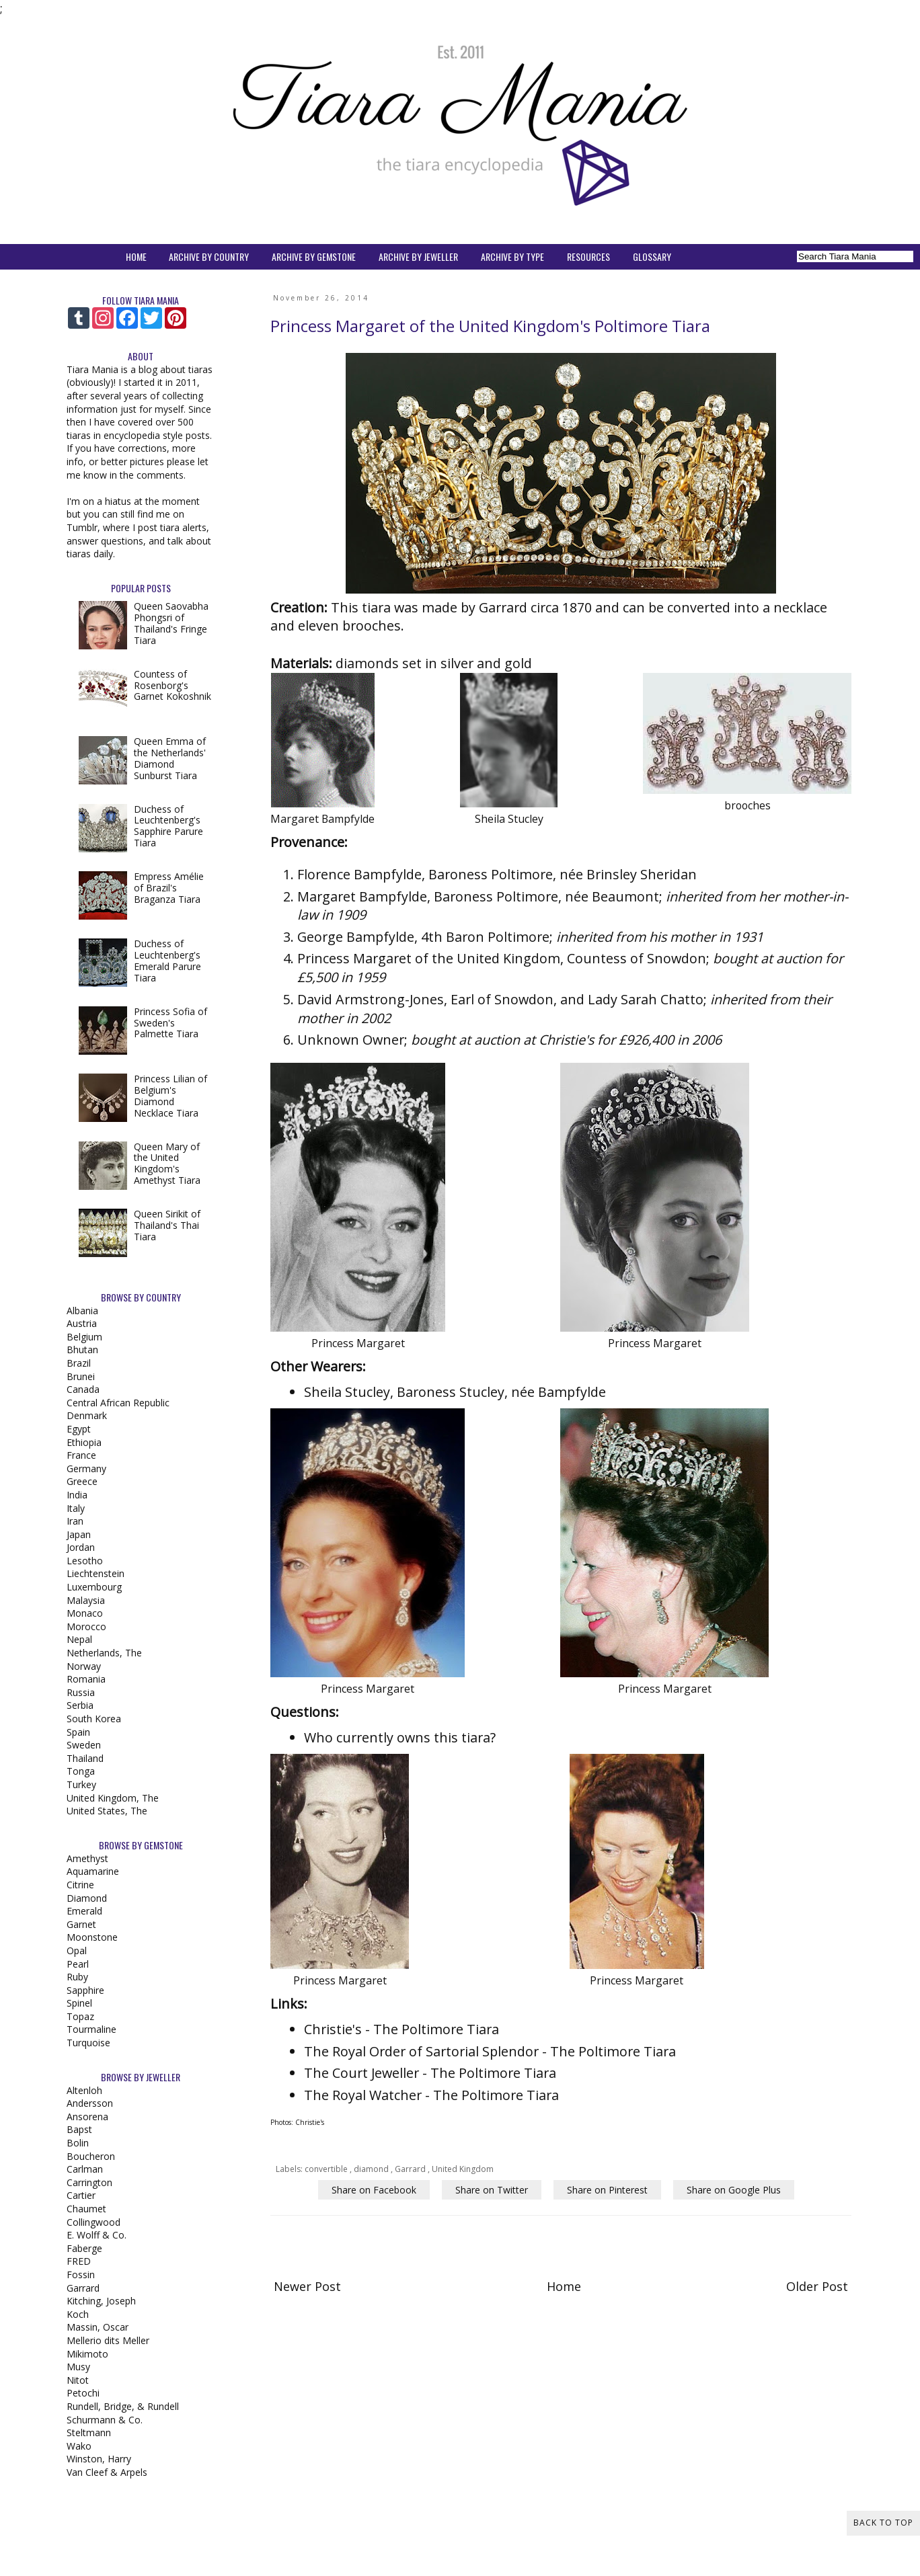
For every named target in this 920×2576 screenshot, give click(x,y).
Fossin (81, 2274)
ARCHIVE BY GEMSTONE (314, 256)
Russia (81, 1692)
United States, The (107, 1810)
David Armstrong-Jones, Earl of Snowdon (425, 999)
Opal (77, 1950)
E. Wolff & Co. (96, 2234)
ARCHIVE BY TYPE (512, 256)
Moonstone (92, 1937)
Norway (84, 1666)
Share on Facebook (374, 2189)
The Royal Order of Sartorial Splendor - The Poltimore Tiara (490, 2051)
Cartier (81, 2195)
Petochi (83, 2392)
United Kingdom (463, 2169)
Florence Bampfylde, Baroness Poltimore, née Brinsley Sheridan (497, 874)
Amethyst (87, 1858)
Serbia (80, 1705)
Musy (78, 2366)
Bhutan (82, 1349)
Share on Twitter (491, 2189)
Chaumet (86, 2208)
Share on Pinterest (607, 2189)
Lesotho (85, 1560)
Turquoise (88, 2042)
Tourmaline (91, 2029)
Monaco (85, 1613)
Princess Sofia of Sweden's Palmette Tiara (170, 1023)
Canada (83, 1389)
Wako (79, 2446)
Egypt (79, 1428)
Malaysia (86, 1600)
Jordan (81, 1547)
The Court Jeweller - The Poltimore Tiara (430, 2073)
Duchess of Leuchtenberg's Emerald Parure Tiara (167, 960)
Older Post (817, 2286)
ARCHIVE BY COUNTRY (209, 256)
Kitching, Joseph (101, 2300)
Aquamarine (93, 1871)
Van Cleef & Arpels (107, 2472)
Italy (76, 1508)
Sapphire (85, 1990)
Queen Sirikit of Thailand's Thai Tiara (167, 1225)
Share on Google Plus (734, 2189)
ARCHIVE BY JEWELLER (418, 256)
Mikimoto (87, 2353)
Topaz (80, 2016)
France (81, 1455)
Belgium (84, 1336)
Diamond (87, 1898)
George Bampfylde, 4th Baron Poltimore (423, 937)
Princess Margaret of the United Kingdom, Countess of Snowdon (501, 958)
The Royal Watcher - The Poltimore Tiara (431, 2095)
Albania (82, 1310)
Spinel (79, 2003)
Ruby (77, 1976)
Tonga (81, 1771)
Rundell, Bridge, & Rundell (123, 2406)
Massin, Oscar (97, 2327)
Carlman (85, 2169)
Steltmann (89, 2432)
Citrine (80, 1884)
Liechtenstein (95, 1573)
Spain (78, 1732)
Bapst (79, 2129)
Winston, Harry (99, 2458)
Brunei (81, 1376)
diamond (372, 2169)
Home (564, 2286)
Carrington (89, 2182)
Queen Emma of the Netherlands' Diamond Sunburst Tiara (170, 758)
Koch (78, 2314)
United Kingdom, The (113, 1798)
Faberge (84, 2248)
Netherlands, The (104, 1652)
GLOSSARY (652, 256)
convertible (327, 2169)
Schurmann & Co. (105, 2419)
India (77, 1494)
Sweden (84, 1744)
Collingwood (93, 2222)
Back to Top (883, 2522)
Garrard (411, 2169)
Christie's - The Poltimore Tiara (401, 2029)
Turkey (81, 1784)
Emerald (84, 1910)
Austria (82, 1323)
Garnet (81, 1924)
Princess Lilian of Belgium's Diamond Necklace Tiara (170, 1095)
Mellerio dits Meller (108, 2340)
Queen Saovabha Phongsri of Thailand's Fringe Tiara (171, 623)
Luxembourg (94, 1586)
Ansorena (87, 2116)
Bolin (78, 2142)
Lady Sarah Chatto (645, 999)
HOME (136, 256)
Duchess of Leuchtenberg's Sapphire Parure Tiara (168, 826)
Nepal (79, 1639)
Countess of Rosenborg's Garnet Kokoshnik (172, 685)
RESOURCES (588, 256)
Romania (86, 1679)
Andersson (90, 2103)
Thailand (85, 1758)
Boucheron (91, 2156)
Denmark (87, 1415)
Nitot (78, 2380)
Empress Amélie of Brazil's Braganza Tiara (169, 887)
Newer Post (307, 2286)
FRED (79, 2261)
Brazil (79, 1363)
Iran (75, 1521)
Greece (82, 1481)
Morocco (86, 1626)
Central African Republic (118, 1402)
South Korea (94, 1718)
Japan (79, 1534)
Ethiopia (84, 1442)
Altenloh (84, 2090)
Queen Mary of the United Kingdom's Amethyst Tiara (167, 1163)
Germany (86, 1468)
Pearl (78, 1964)
